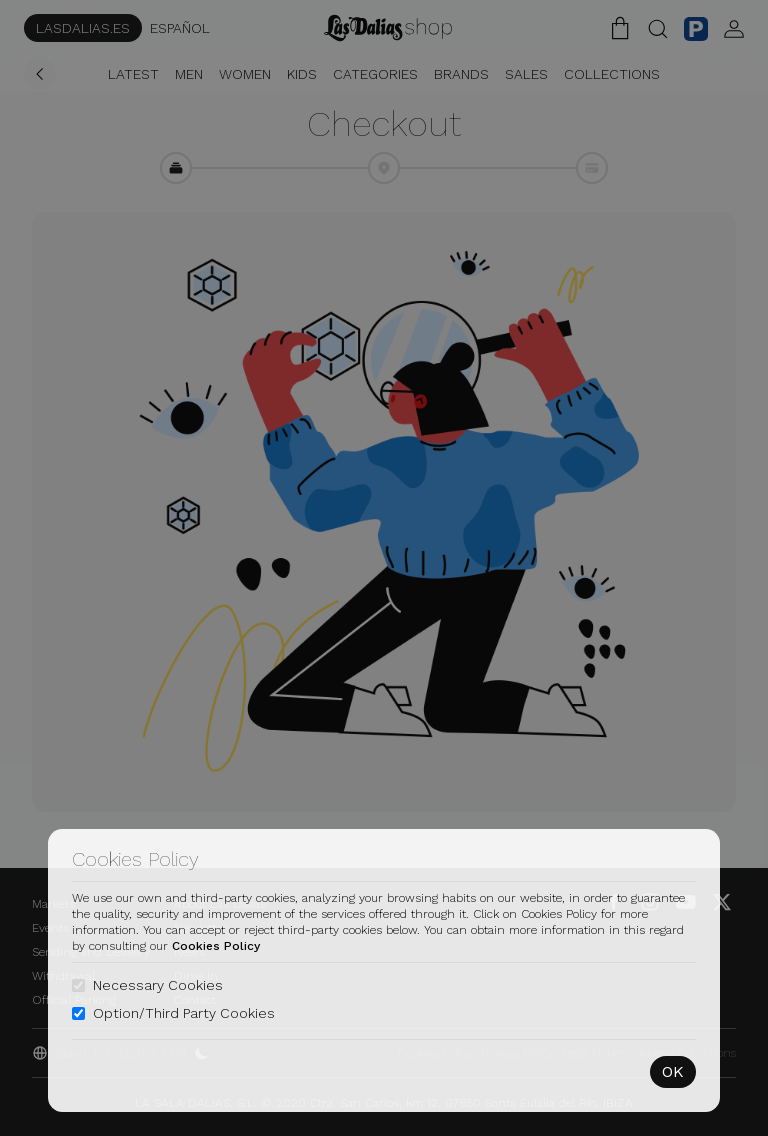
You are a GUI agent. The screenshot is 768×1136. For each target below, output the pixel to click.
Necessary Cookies (158, 985)
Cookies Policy (216, 946)
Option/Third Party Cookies (184, 1013)
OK (673, 1071)
